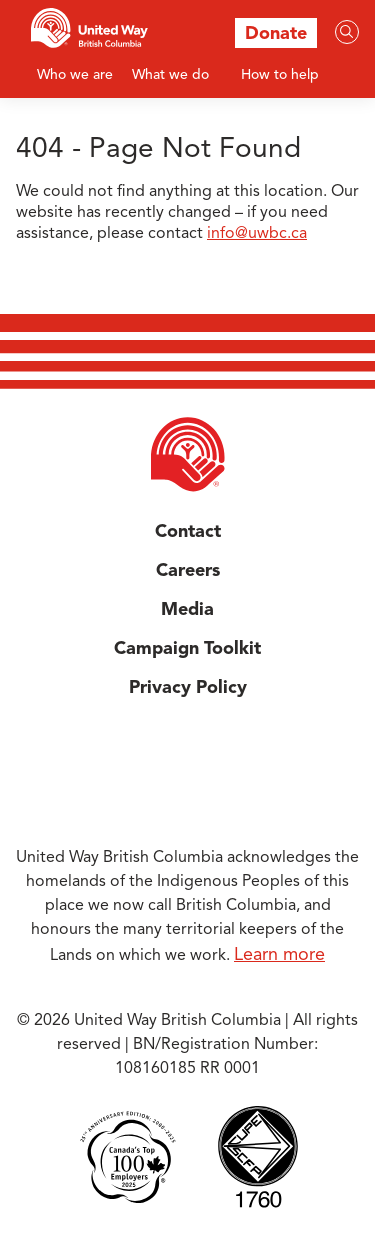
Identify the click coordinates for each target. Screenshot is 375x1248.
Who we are (75, 75)
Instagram (222, 766)
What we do (170, 75)
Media (187, 610)
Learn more (279, 955)
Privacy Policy (188, 688)
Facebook (154, 766)
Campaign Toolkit (187, 649)
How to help (280, 75)
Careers (188, 571)
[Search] (347, 32)
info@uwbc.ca (257, 234)
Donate (276, 34)
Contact (188, 532)
